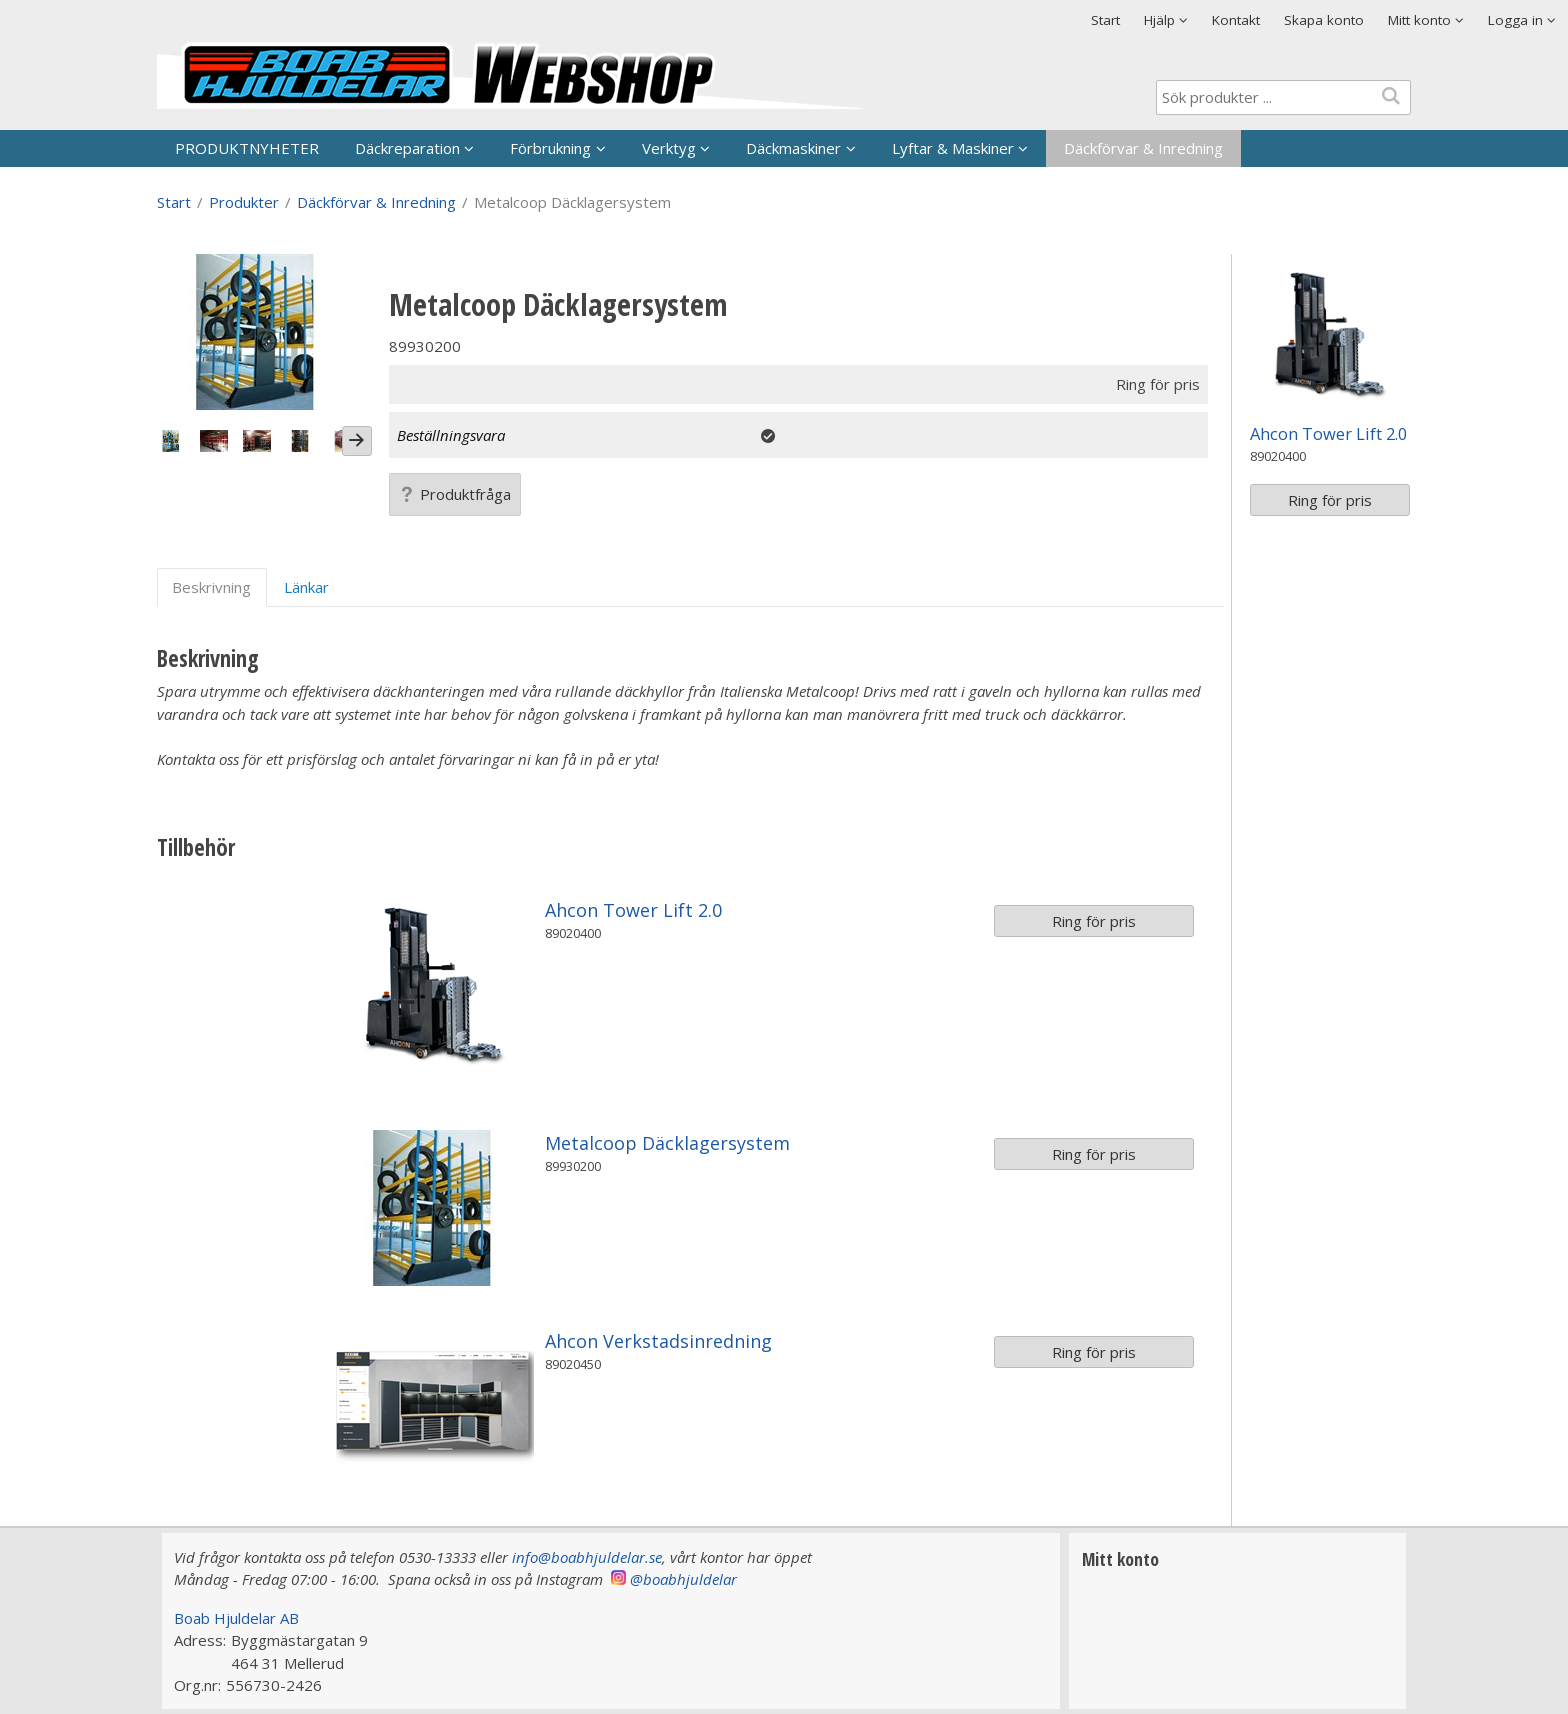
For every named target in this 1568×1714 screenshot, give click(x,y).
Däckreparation (407, 148)
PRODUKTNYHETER (247, 148)
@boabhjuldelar (683, 1579)
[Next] (357, 441)
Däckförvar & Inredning (1143, 148)
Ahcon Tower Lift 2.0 (633, 910)
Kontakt (1236, 20)
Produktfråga (455, 494)
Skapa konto (1324, 20)
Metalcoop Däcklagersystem (667, 1143)
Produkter (244, 202)
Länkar (306, 587)
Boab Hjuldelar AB (236, 1618)
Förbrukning (550, 148)
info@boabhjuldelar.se (587, 1557)
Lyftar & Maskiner (953, 148)
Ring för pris (1094, 921)
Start (1105, 20)
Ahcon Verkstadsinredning (658, 1341)
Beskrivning (211, 587)
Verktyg (669, 148)
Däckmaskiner (793, 148)
